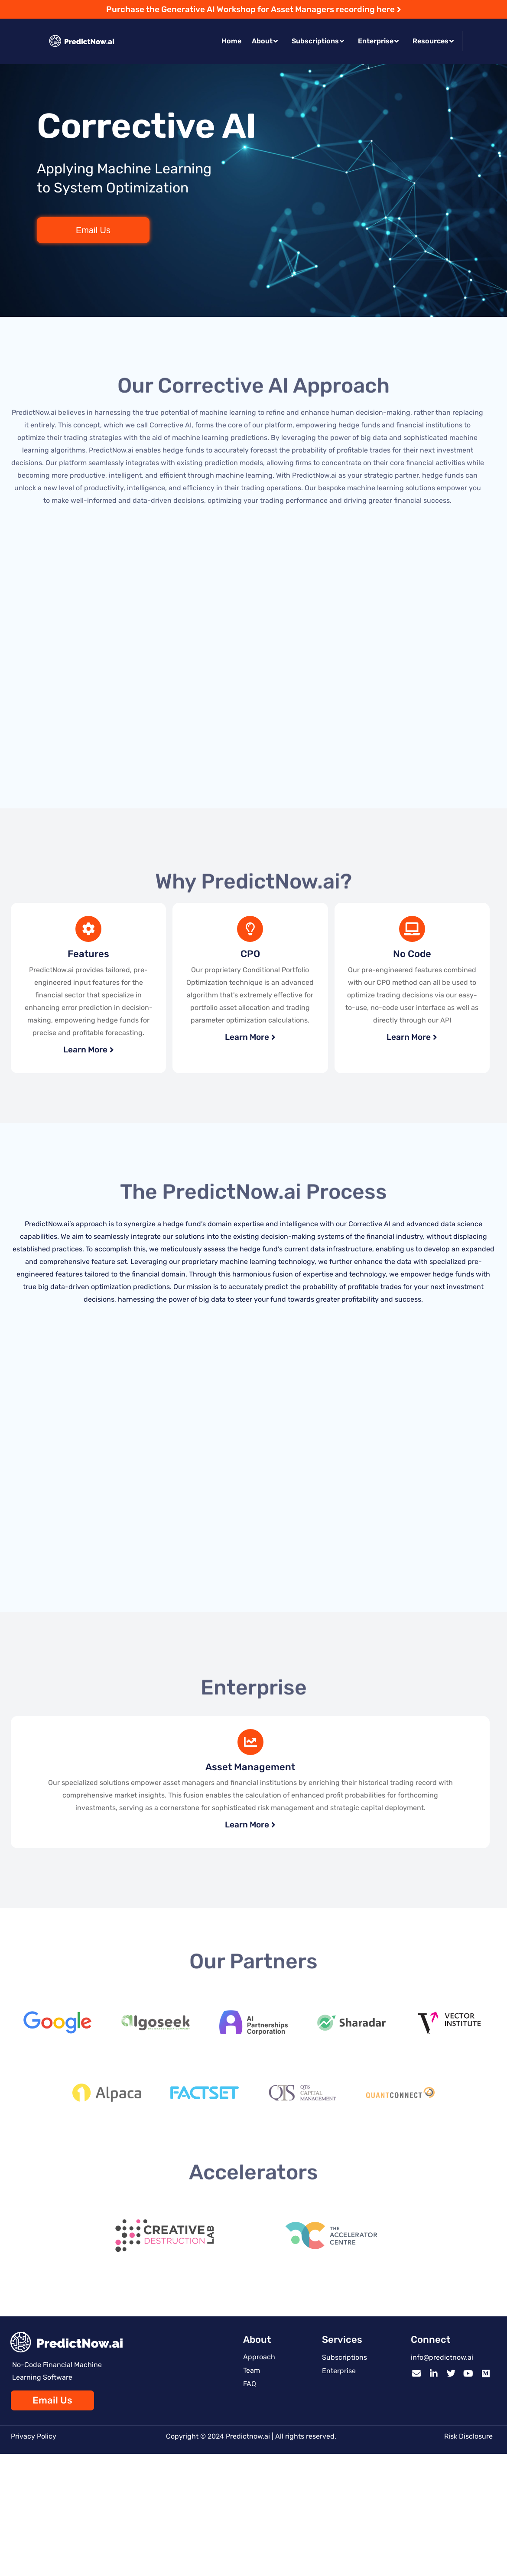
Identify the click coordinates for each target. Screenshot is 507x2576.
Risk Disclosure (468, 2436)
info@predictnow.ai (442, 2357)
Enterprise (378, 41)
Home (231, 41)
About (265, 41)
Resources (433, 41)
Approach (259, 2357)
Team (251, 2370)
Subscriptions (318, 41)
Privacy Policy (33, 2436)
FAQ (249, 2384)
